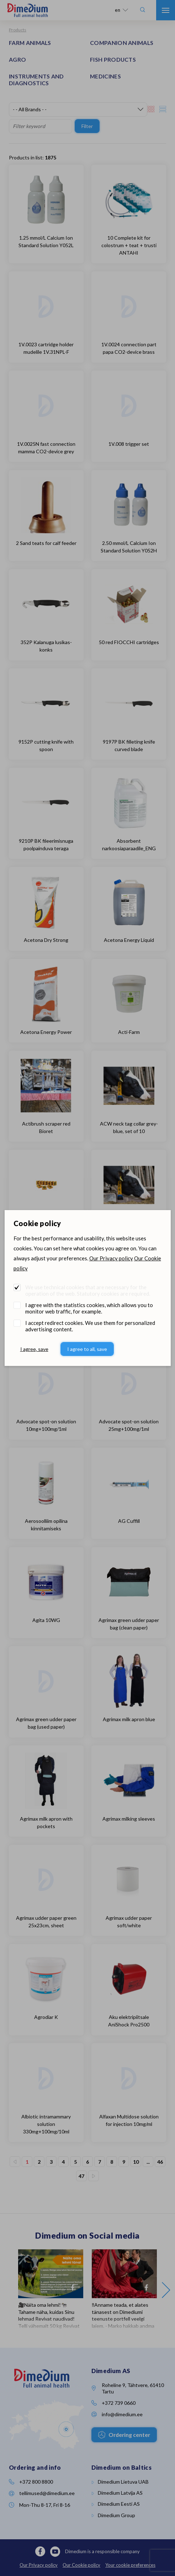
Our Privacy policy (111, 1258)
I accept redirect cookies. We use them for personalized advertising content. (90, 1326)
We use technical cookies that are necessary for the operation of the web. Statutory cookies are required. (87, 1290)
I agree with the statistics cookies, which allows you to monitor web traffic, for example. (89, 1308)
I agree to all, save (87, 1349)
